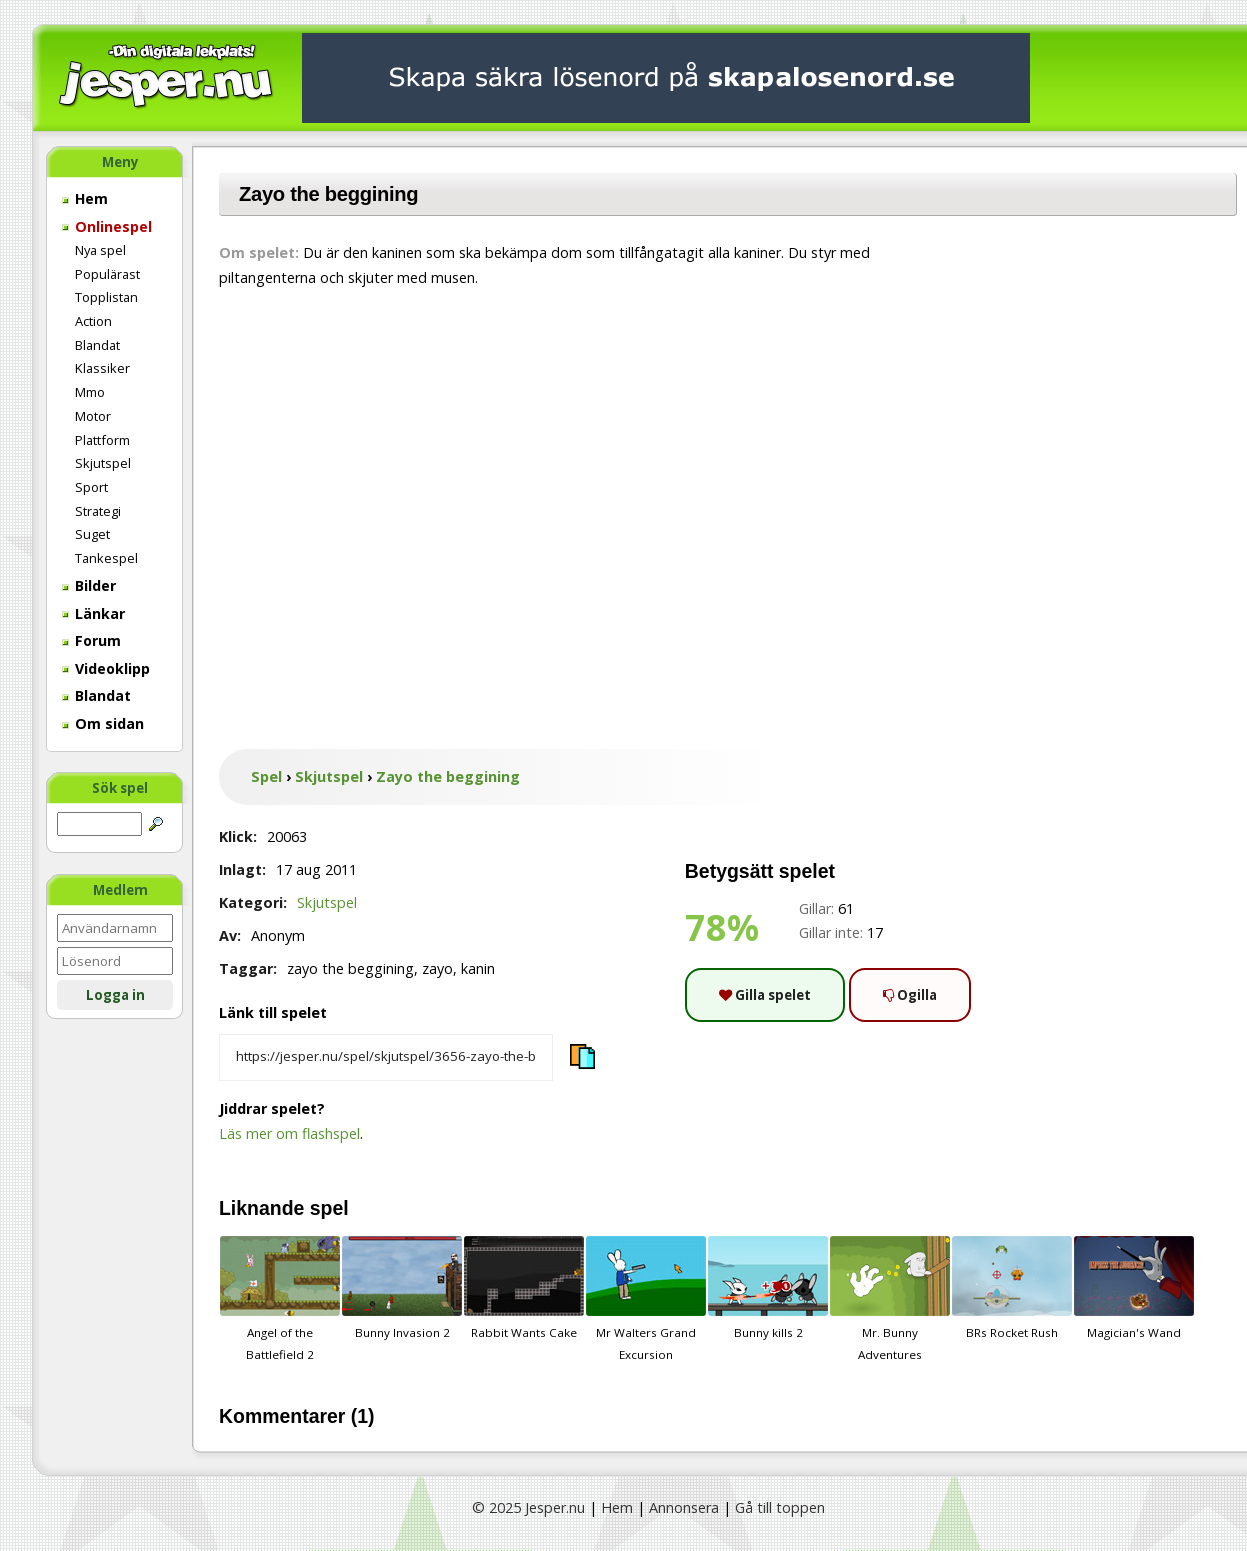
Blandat (97, 345)
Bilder (89, 585)
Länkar (93, 613)
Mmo (90, 392)
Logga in (115, 995)
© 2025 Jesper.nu (528, 1507)
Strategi (98, 511)
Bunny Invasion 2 (402, 1288)
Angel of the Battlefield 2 (280, 1299)
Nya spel (100, 250)
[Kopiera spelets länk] (386, 1058)
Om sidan (103, 723)
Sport (91, 487)
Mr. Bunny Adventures (890, 1299)
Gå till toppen (780, 1507)
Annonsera (684, 1507)
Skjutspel (103, 463)
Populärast (107, 274)
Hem (85, 198)
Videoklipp (106, 668)
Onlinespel (107, 226)
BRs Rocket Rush (1012, 1288)
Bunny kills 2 (768, 1288)
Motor (93, 416)
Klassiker (102, 368)
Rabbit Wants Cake (524, 1288)
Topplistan (106, 297)
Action (93, 321)
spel (329, 1208)
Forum (91, 640)
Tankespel (106, 558)
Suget (92, 534)
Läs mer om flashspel (289, 1133)
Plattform (102, 440)
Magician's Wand (1134, 1288)
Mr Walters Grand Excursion (646, 1299)
